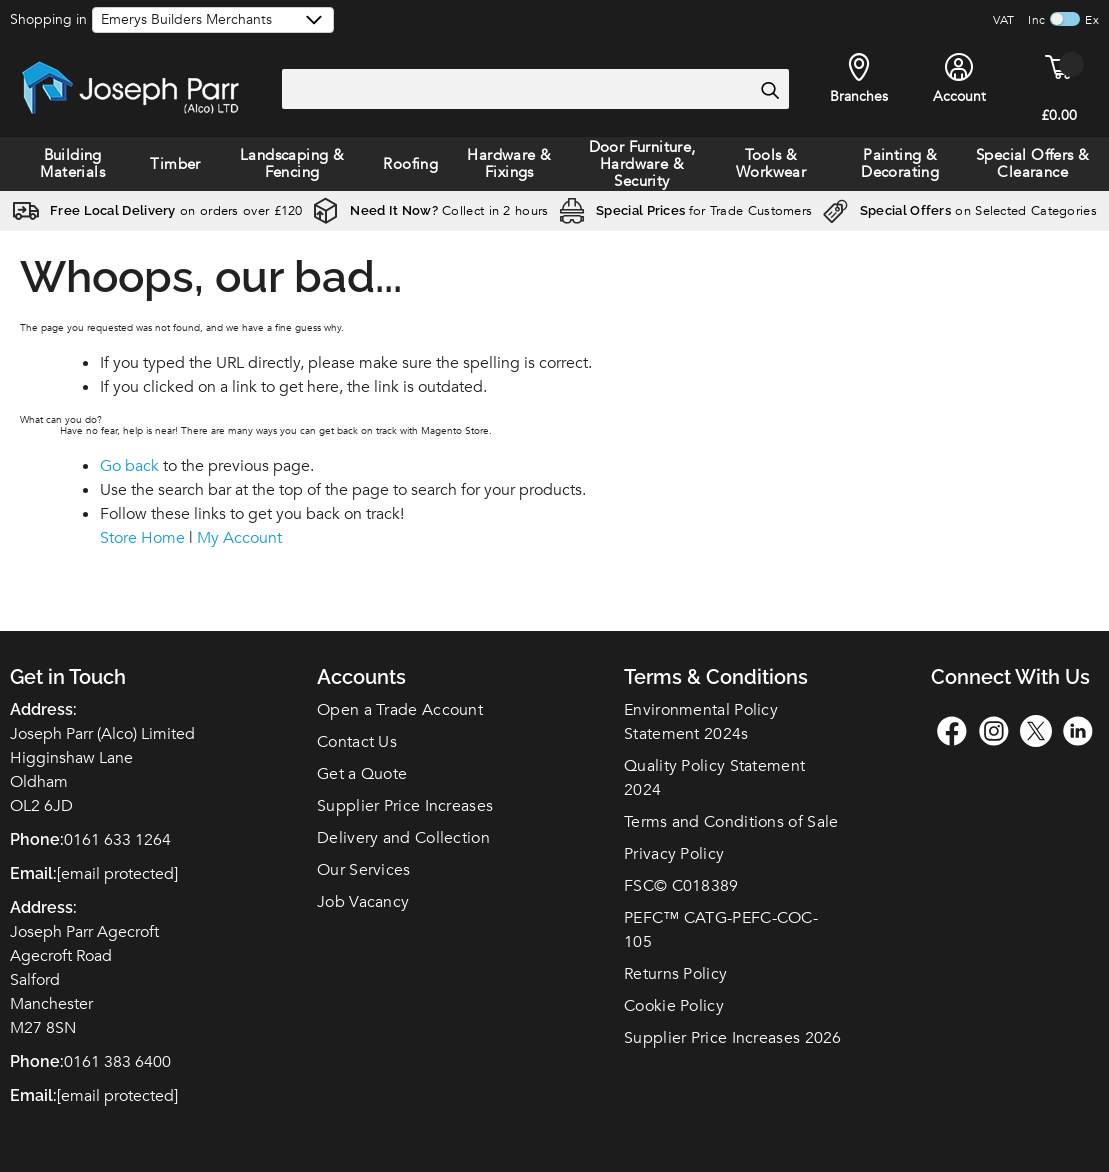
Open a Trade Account (400, 710)
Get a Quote (362, 774)
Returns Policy (675, 974)
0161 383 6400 (117, 1062)
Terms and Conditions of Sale (731, 822)
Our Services (364, 870)
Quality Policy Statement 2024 (714, 778)
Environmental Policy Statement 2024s (701, 722)
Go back (129, 466)
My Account (239, 538)
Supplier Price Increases (405, 806)
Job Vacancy (363, 902)
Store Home (142, 538)
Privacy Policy (674, 854)
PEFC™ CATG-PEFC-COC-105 (721, 930)
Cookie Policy (674, 1006)
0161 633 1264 (117, 840)
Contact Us (357, 742)
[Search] (769, 90)
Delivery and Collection (403, 838)
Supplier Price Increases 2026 (733, 1038)
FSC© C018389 (681, 886)
